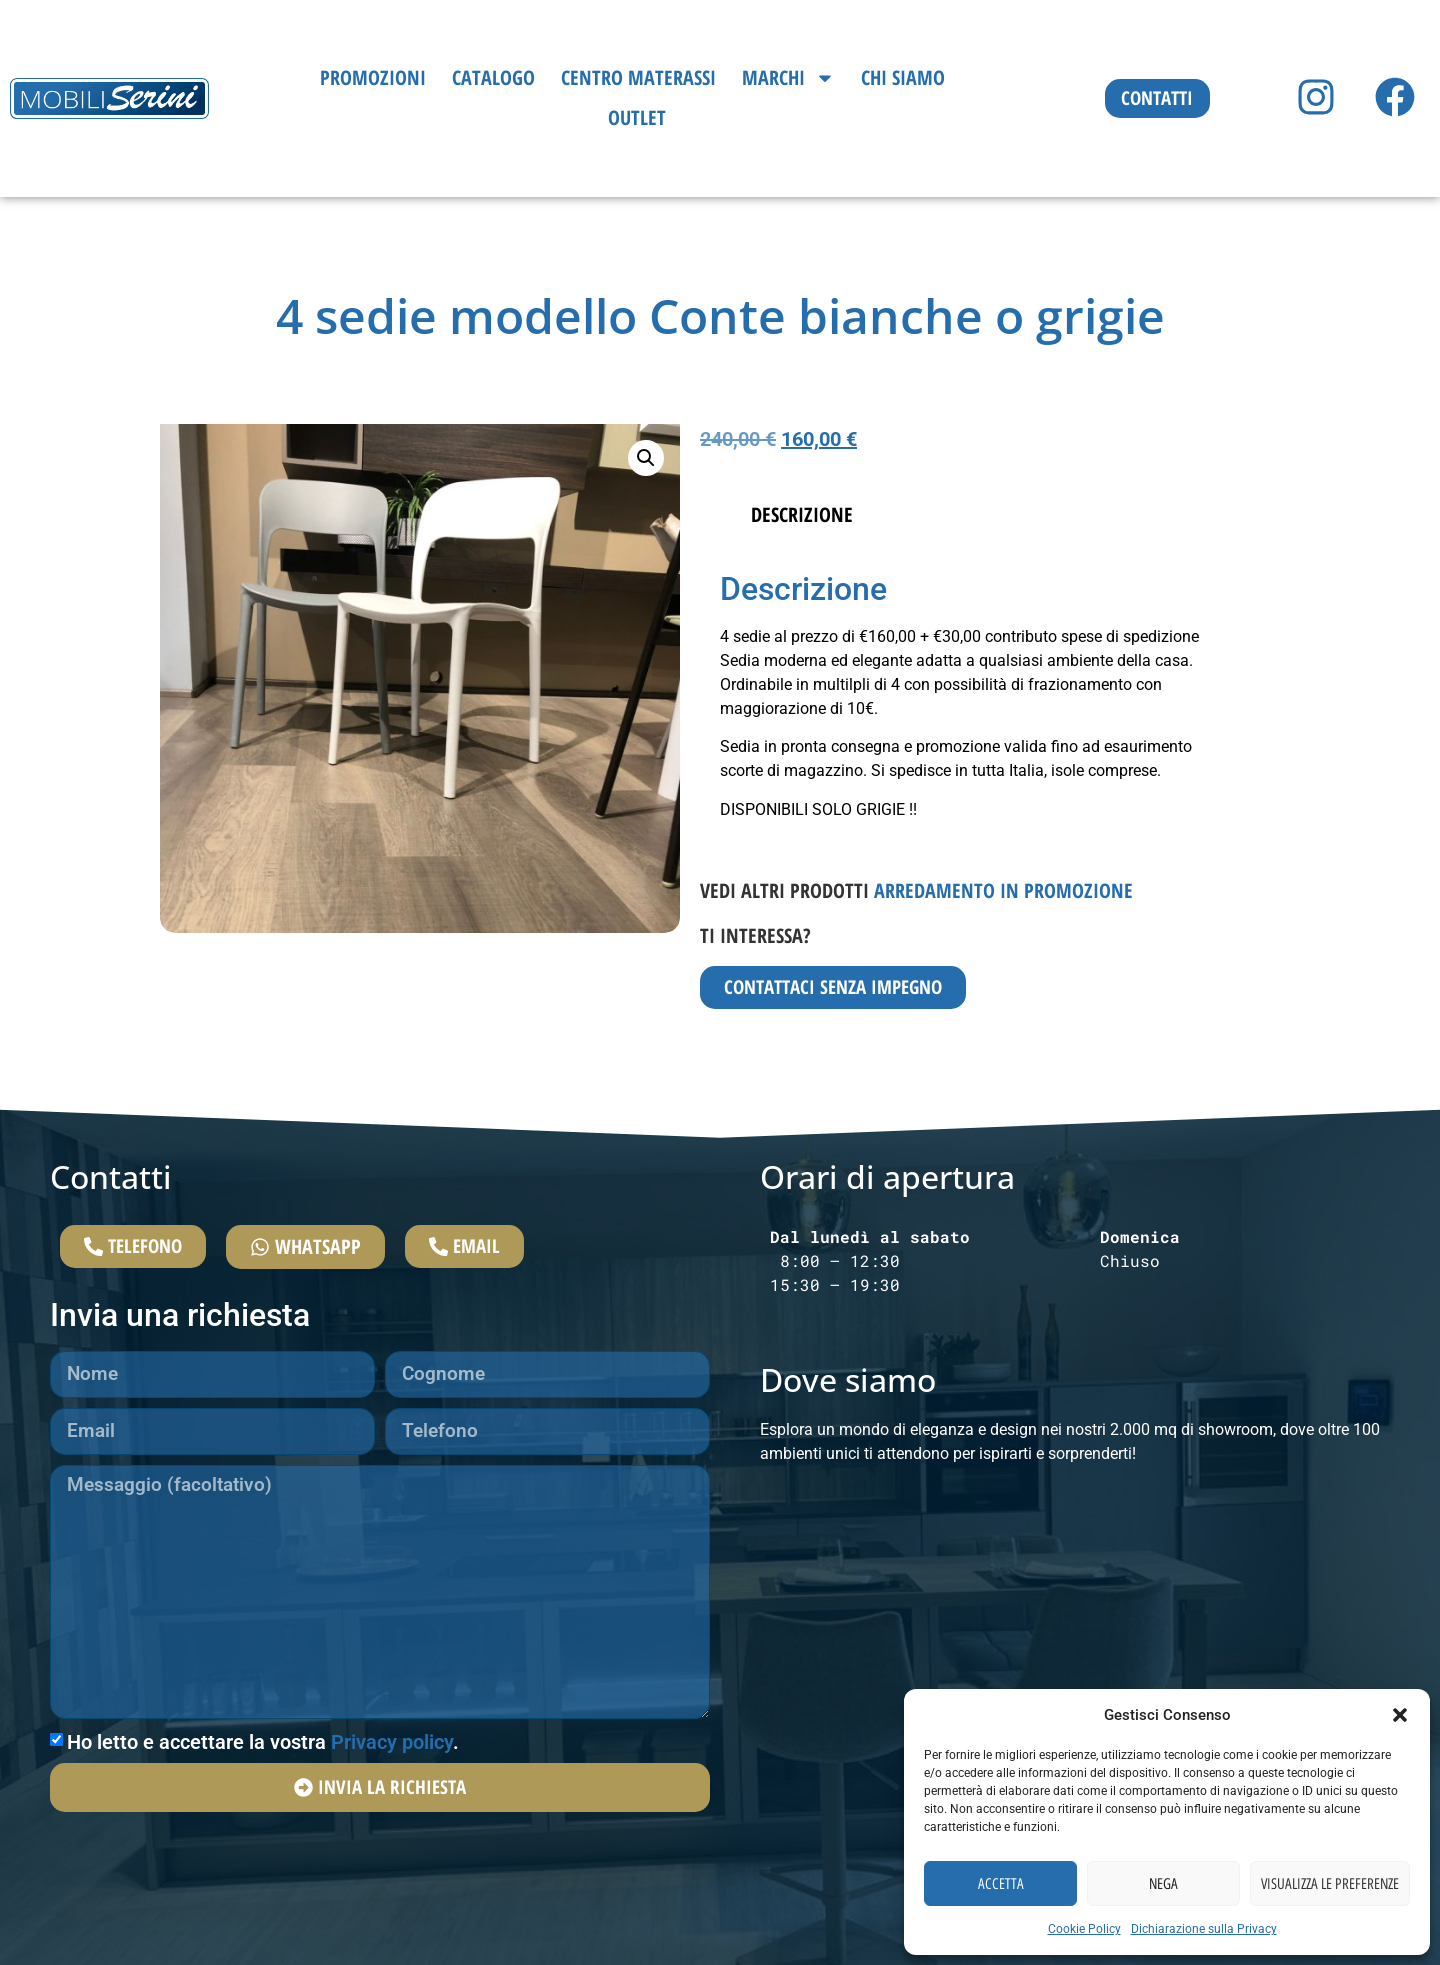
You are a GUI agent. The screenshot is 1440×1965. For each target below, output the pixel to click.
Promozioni (373, 77)
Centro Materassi (638, 77)
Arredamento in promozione (1003, 890)
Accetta (1001, 1884)
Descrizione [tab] (802, 514)
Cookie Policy (1084, 1929)
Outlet (637, 117)
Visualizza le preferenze (1330, 1884)
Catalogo (493, 77)
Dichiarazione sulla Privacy (1204, 1929)
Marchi (788, 78)
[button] (1400, 1715)
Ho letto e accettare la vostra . (263, 1755)
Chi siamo (903, 77)
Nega (1163, 1884)
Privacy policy (392, 1755)
